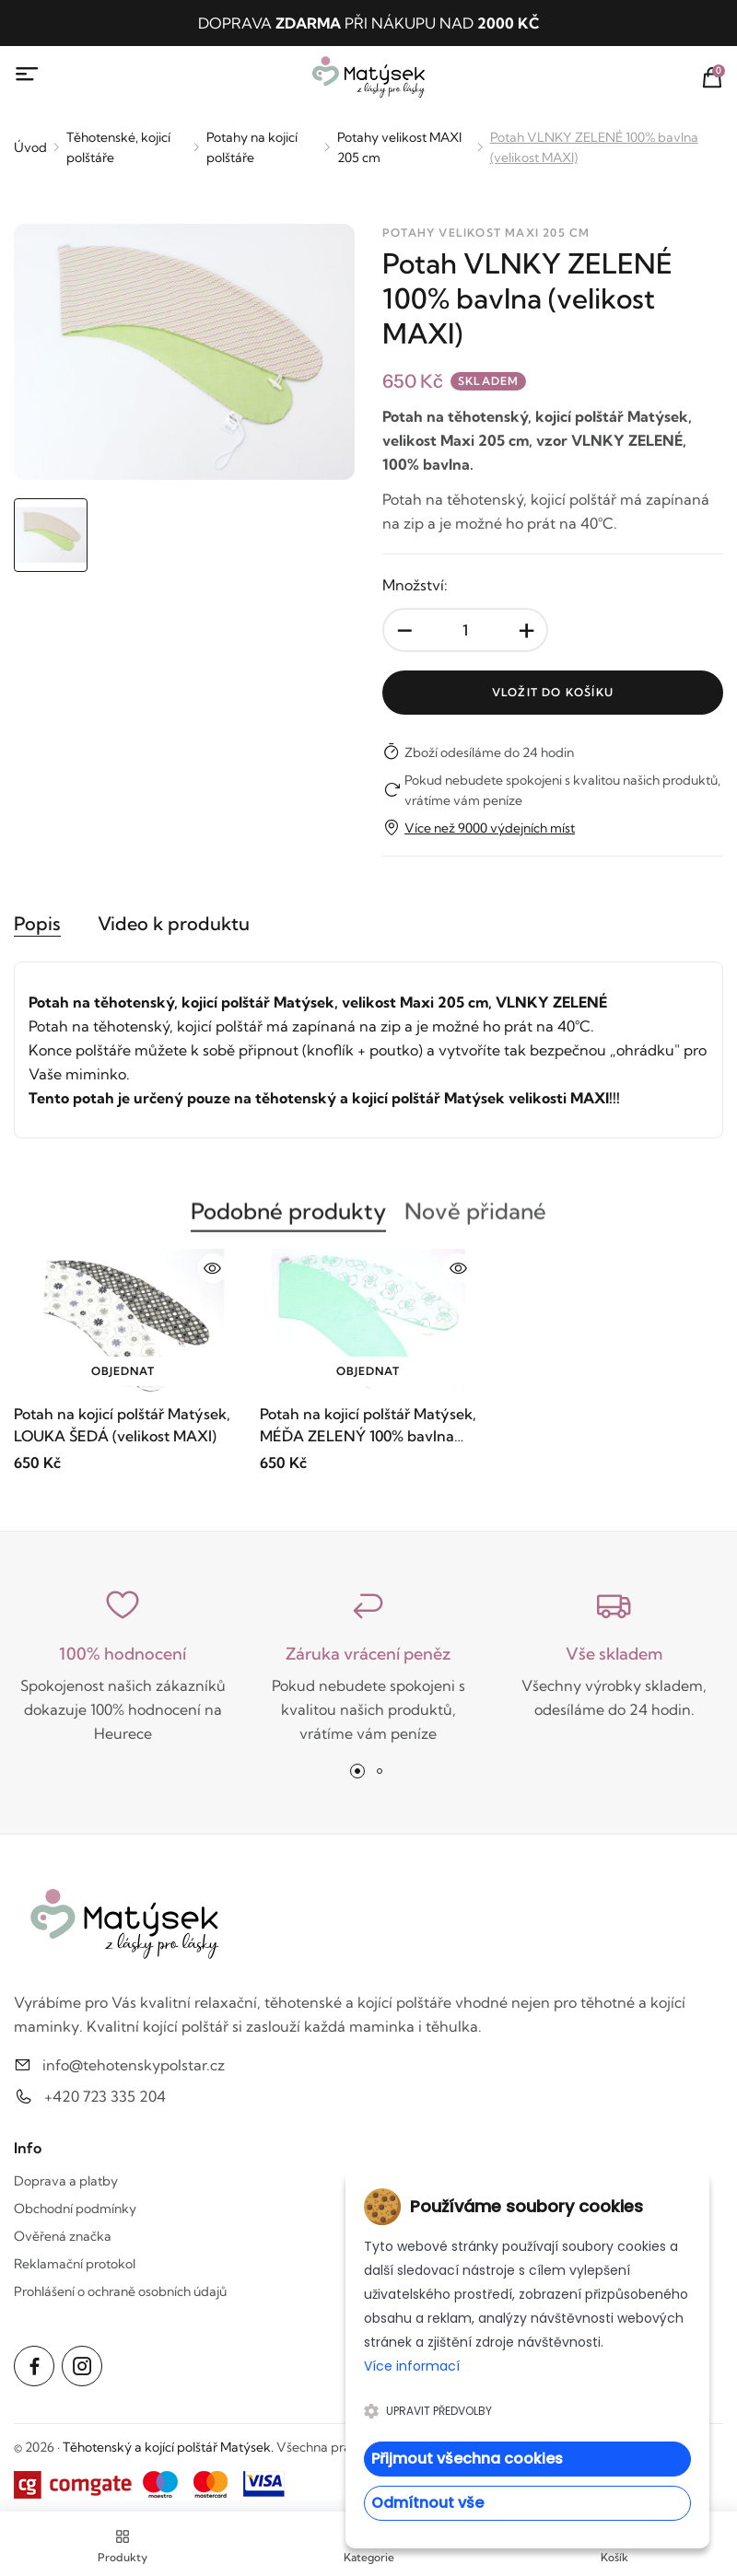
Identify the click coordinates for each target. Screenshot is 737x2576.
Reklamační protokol (74, 2263)
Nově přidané (475, 1220)
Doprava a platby (66, 2181)
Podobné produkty (288, 1220)
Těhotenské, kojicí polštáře (118, 147)
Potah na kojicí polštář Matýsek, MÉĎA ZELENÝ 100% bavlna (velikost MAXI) (368, 1426)
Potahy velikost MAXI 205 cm (399, 147)
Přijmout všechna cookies (467, 2458)
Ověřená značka (62, 2236)
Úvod (30, 147)
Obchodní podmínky (75, 2208)
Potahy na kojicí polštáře (252, 147)
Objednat (123, 1372)
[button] (357, 1771)
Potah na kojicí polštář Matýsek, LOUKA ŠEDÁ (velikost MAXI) (122, 1425)
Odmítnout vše (427, 2502)
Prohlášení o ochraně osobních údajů (120, 2291)
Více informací (412, 2366)
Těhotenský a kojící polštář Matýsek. (168, 2447)
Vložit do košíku (553, 692)
